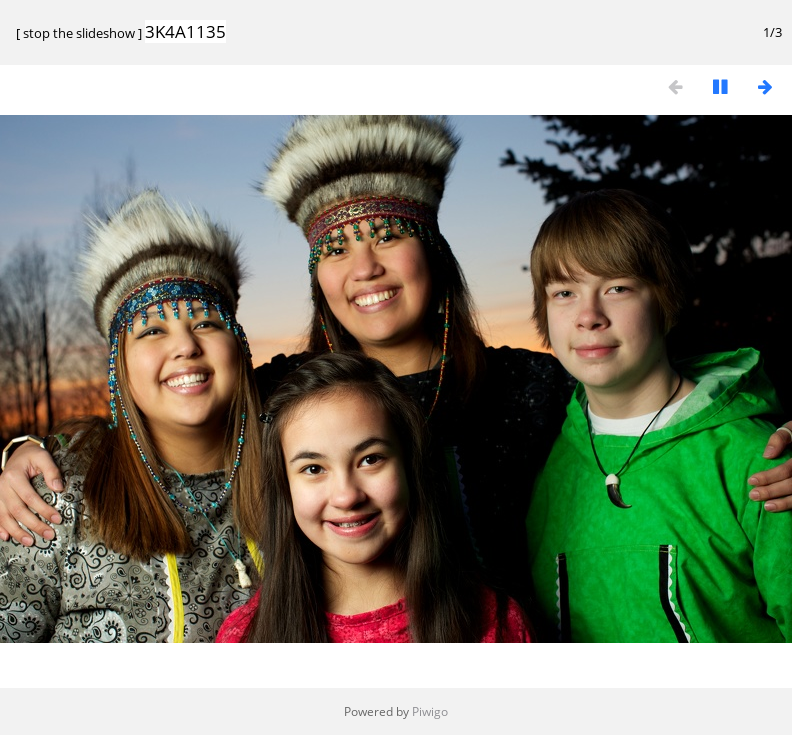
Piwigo (430, 711)
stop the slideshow (79, 33)
